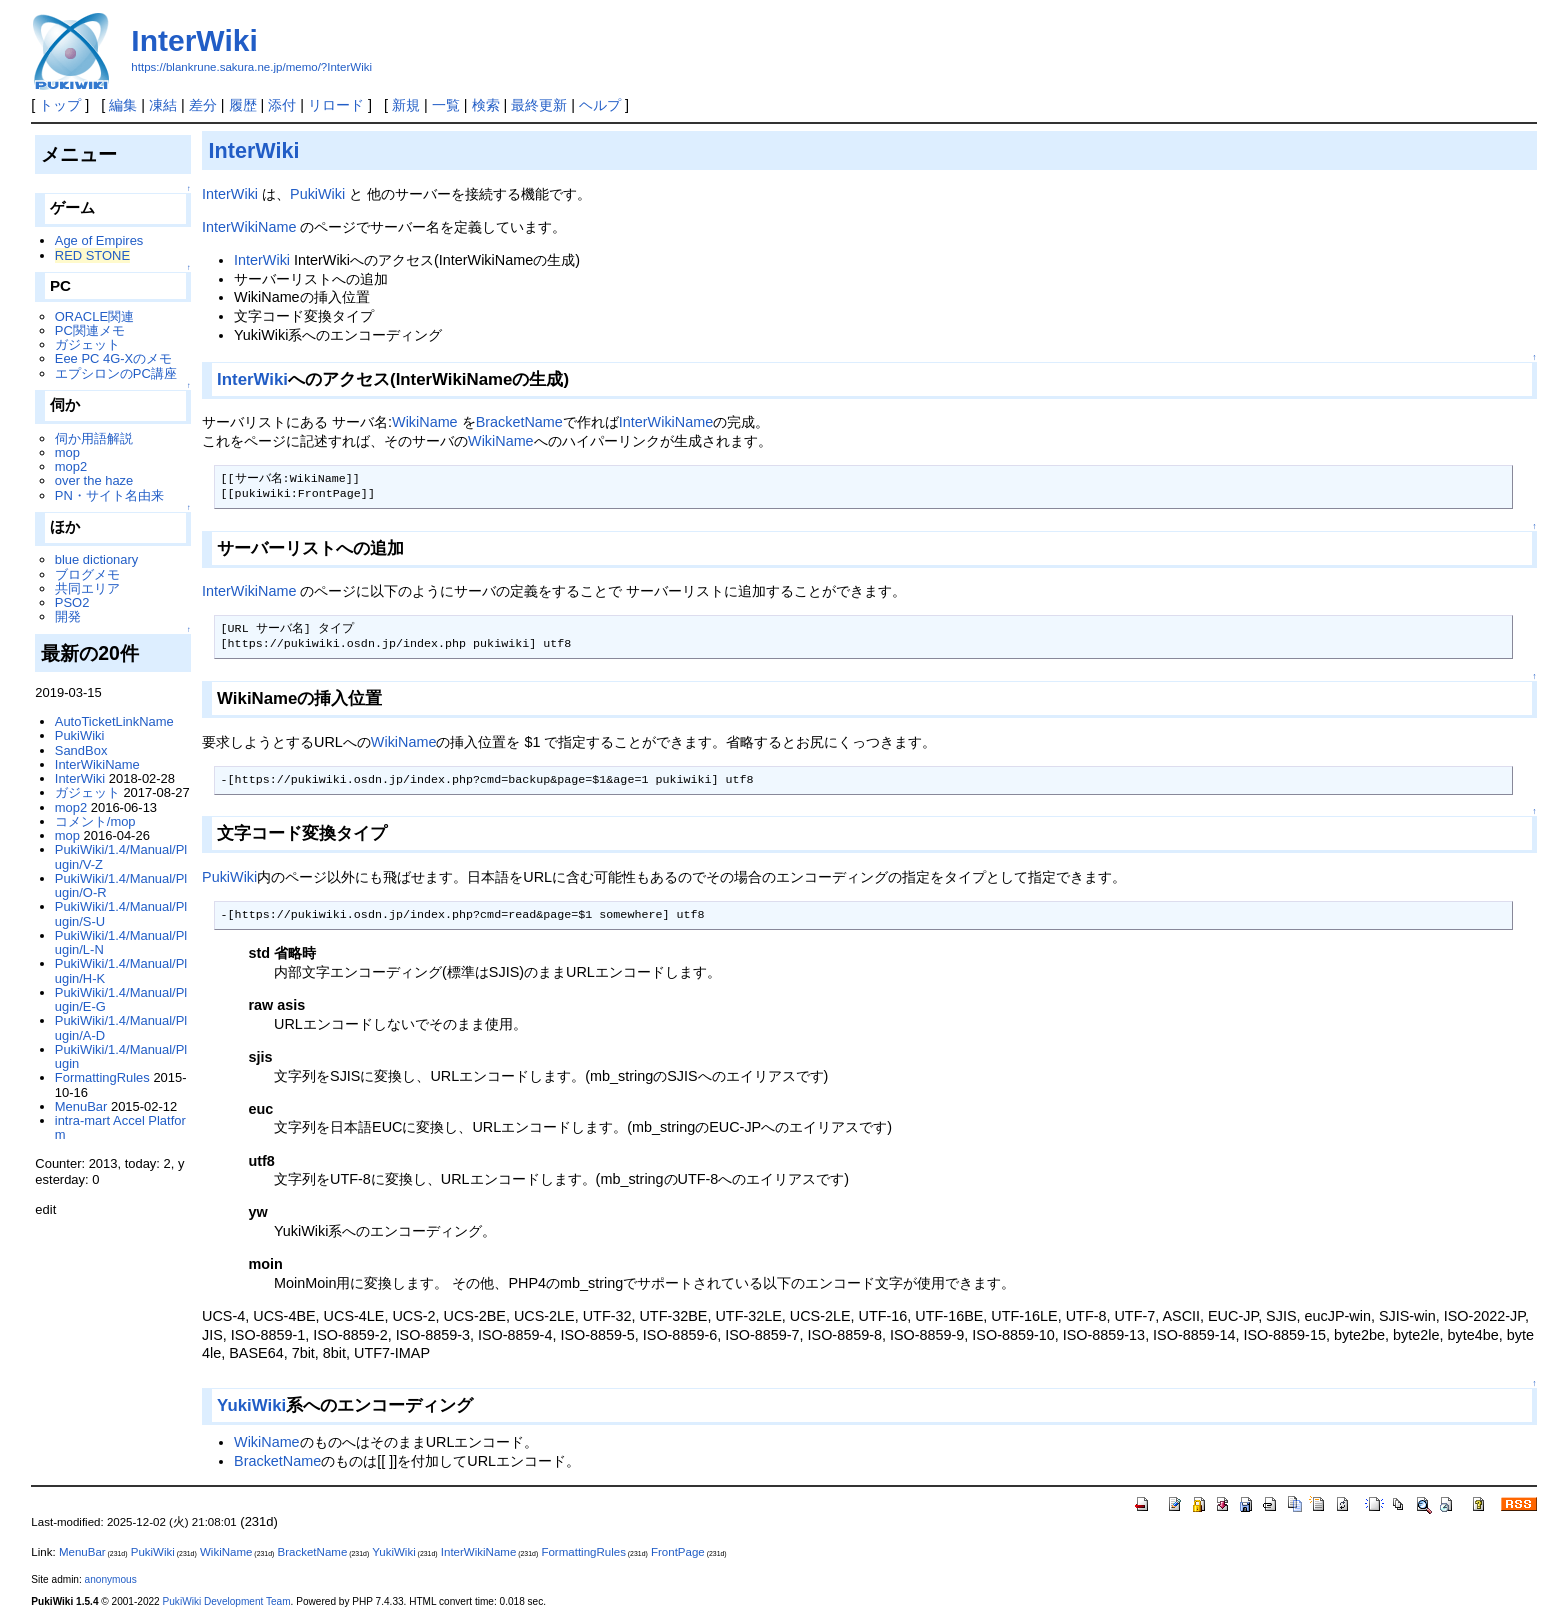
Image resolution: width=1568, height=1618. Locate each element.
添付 (282, 105)
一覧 (446, 105)
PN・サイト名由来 (109, 495)
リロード (336, 105)
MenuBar (81, 1106)
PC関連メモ (90, 330)
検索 (486, 105)
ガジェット (87, 344)
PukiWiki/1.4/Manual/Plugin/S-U (121, 913)
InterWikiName (249, 227)
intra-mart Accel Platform (120, 1127)
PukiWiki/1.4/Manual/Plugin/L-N (121, 942)
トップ (60, 105)
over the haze (94, 480)
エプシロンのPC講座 (116, 373)
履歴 (243, 105)
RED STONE (92, 255)
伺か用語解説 (94, 438)
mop (67, 452)
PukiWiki (317, 194)
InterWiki (194, 40)
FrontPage (678, 1552)
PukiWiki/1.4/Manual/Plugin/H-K (121, 970)
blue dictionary (97, 559)
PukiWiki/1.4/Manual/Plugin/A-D (121, 1027)
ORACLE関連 (94, 316)
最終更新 (539, 105)
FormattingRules (102, 1077)
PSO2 (72, 602)
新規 (406, 105)
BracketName (519, 422)
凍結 (163, 105)
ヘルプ (600, 105)
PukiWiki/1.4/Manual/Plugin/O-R (121, 885)
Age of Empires (99, 240)
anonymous (111, 1579)
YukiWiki (251, 1405)
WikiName (425, 422)
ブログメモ (87, 574)
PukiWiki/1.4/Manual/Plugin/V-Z (121, 856)
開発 (68, 616)
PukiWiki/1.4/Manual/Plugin (121, 1056)
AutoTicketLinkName (114, 721)
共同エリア (87, 588)
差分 (203, 105)
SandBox (81, 750)
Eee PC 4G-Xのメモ (113, 358)
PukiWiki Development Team (227, 1601)
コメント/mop (95, 821)
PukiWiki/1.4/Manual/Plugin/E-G (121, 999)
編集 (123, 105)
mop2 (71, 466)
